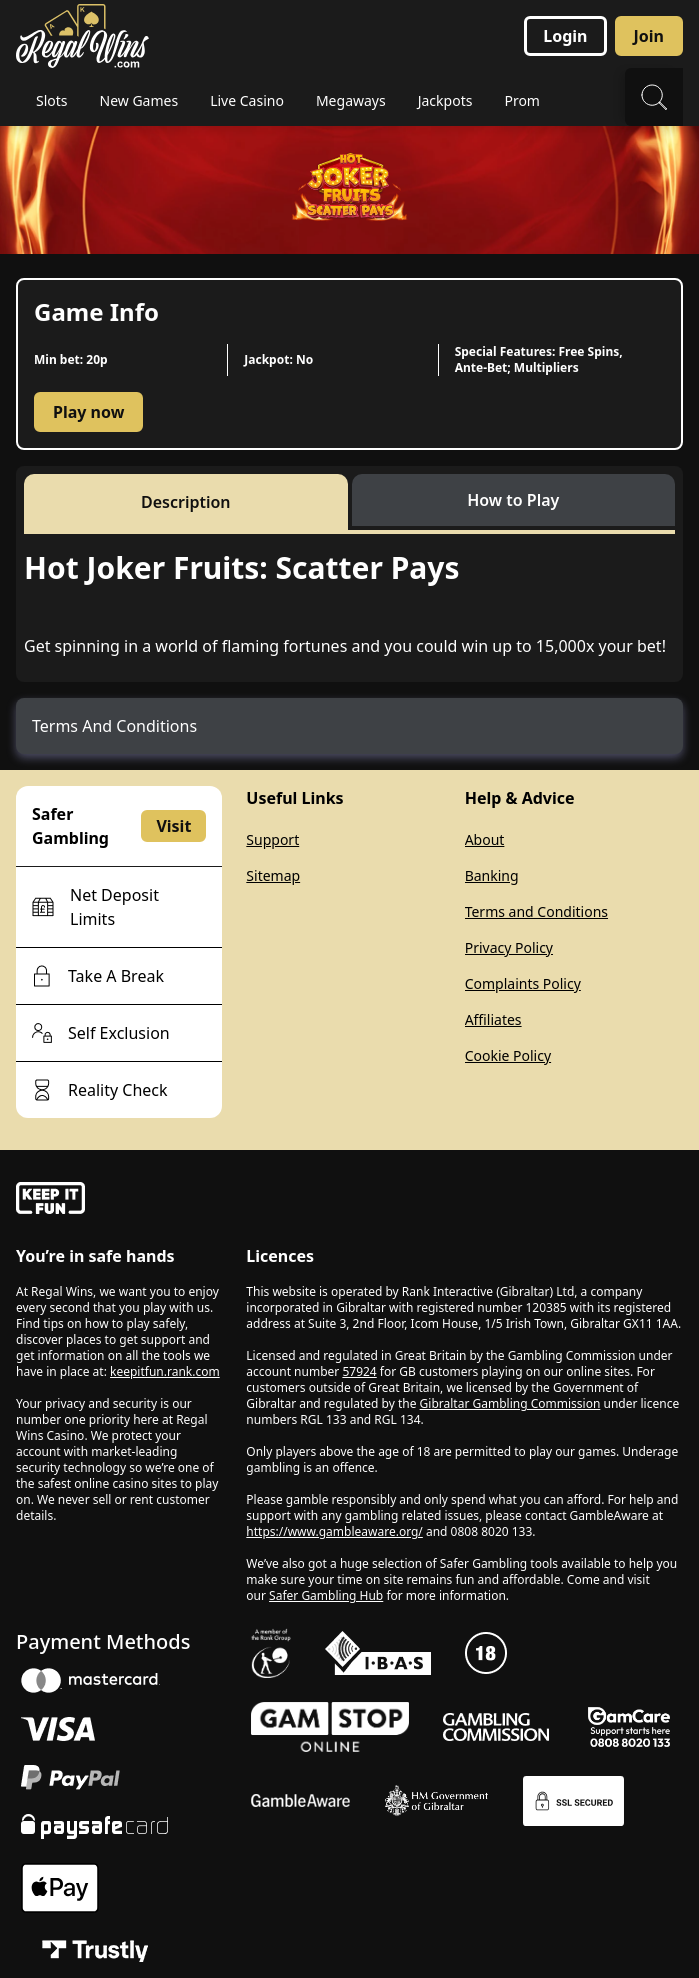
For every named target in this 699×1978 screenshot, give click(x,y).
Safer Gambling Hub (326, 1595)
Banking (492, 875)
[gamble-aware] (119, 1201)
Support (272, 839)
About (485, 839)
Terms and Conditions (536, 911)
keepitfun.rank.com (165, 1371)
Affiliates (493, 1019)
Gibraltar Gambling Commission (510, 1403)
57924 (359, 1371)
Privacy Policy (509, 947)
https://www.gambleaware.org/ (334, 1531)
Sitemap (273, 875)
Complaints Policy (523, 983)
